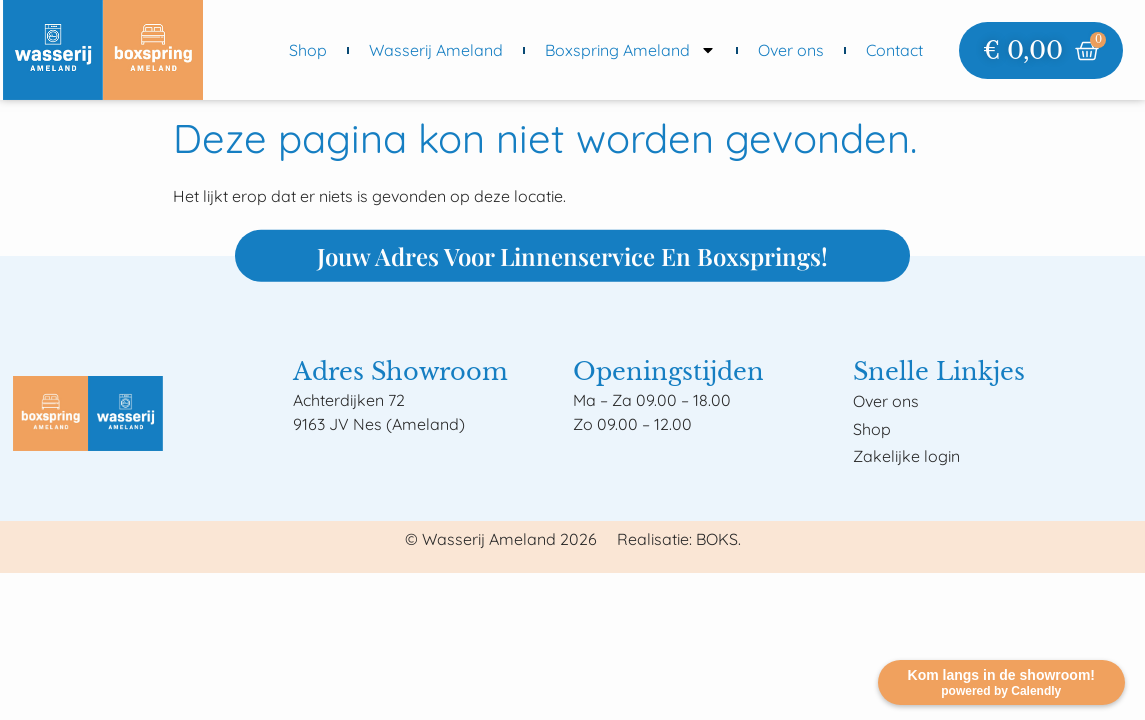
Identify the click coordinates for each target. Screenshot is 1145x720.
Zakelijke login (906, 456)
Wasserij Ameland (436, 50)
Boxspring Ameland (630, 50)
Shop (308, 50)
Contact (894, 50)
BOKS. (718, 539)
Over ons (791, 50)
